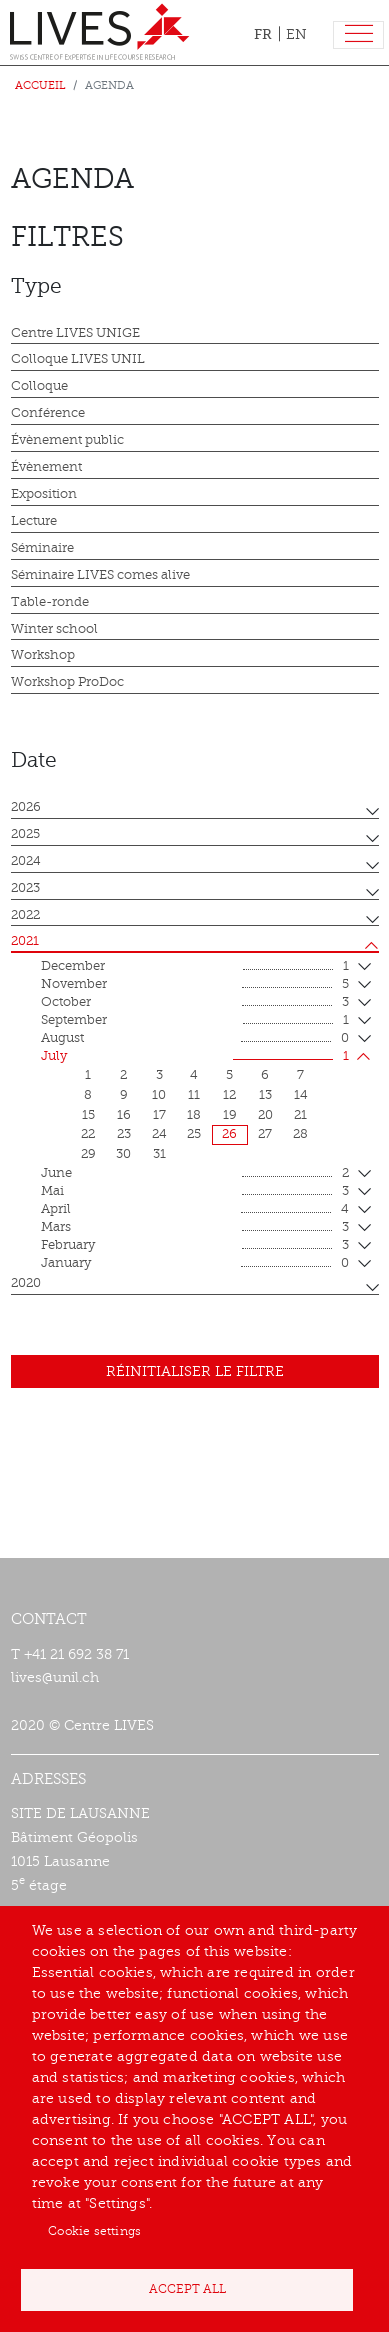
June (195, 1174)
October (195, 1003)
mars (195, 1228)
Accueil (40, 85)
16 (124, 1115)
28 (300, 1134)
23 (124, 1134)
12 (229, 1095)
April (195, 1210)
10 (159, 1095)
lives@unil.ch (55, 1677)
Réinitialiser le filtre (195, 1371)
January (195, 1264)
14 (301, 1095)
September (195, 1021)
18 (194, 1115)
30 (123, 1154)
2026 (26, 807)
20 (265, 1115)
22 (88, 1134)
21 (300, 1115)
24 (159, 1134)
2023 (25, 888)
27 (265, 1134)
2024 (26, 861)
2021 (25, 941)
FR (263, 34)
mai (195, 1192)
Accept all (187, 2289)
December (195, 967)
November (195, 985)
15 (88, 1115)
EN (296, 34)
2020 (26, 1283)
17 (159, 1115)
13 (265, 1095)
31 (159, 1154)
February (195, 1246)
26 (229, 1134)
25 (194, 1134)
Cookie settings (94, 2231)
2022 (25, 915)
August (195, 1039)
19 (230, 1115)
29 (88, 1154)
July (195, 1057)
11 (194, 1095)
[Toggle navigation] (358, 35)
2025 (25, 834)
